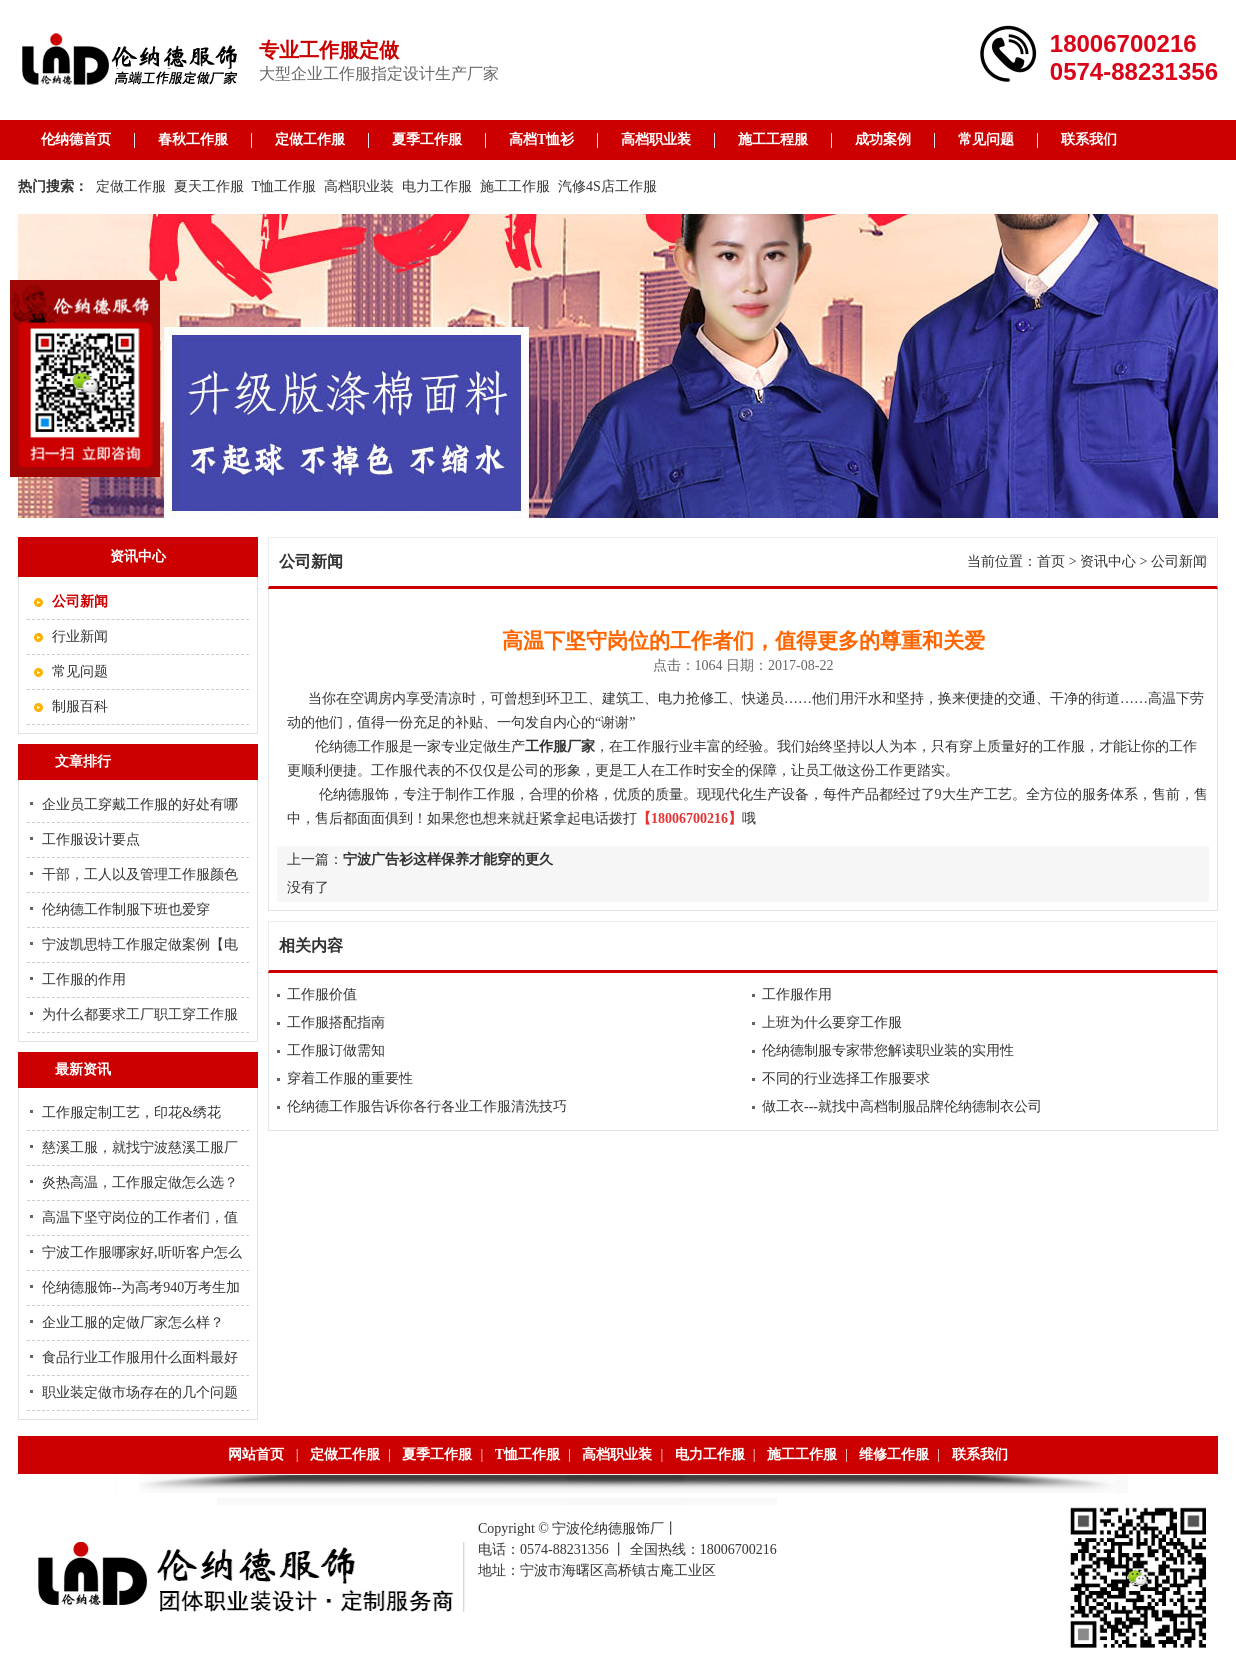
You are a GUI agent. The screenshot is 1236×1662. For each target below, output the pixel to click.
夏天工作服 (209, 186)
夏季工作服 (427, 139)
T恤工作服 (284, 186)
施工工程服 (773, 139)
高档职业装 (656, 139)
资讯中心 (1108, 561)
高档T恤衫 (541, 139)
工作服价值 (322, 994)
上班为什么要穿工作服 (832, 1022)
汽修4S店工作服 (607, 186)
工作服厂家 (560, 746)
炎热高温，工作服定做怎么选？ (140, 1182)
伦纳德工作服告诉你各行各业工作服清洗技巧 (427, 1106)
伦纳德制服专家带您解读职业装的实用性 (888, 1050)
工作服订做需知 (336, 1050)
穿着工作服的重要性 (350, 1078)
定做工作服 (310, 139)
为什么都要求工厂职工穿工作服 (140, 1014)
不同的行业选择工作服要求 (846, 1078)
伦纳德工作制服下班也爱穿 (126, 909)
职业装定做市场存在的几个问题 (140, 1392)
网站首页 (256, 1454)
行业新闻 (80, 636)
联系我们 (1089, 139)
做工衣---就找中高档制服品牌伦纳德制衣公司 (902, 1106)
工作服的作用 (84, 979)
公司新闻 (1179, 561)
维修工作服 (894, 1454)
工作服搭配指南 (336, 1022)
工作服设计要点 (91, 839)
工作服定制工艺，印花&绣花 (131, 1112)
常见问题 (986, 139)
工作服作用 (797, 994)
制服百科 (80, 706)
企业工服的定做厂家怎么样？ (133, 1322)
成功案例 (883, 139)
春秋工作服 (193, 139)
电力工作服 (437, 186)
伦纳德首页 (76, 139)
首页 (1051, 561)
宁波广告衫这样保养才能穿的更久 (448, 859)
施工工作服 (515, 186)
